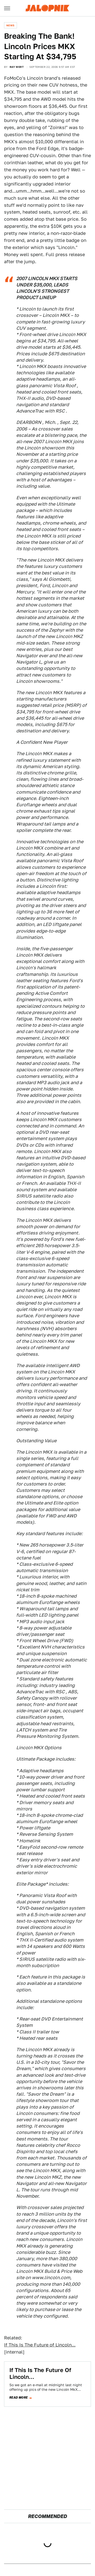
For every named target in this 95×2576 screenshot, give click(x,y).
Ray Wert (17, 66)
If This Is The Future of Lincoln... (39, 2344)
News (10, 25)
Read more (18, 2397)
